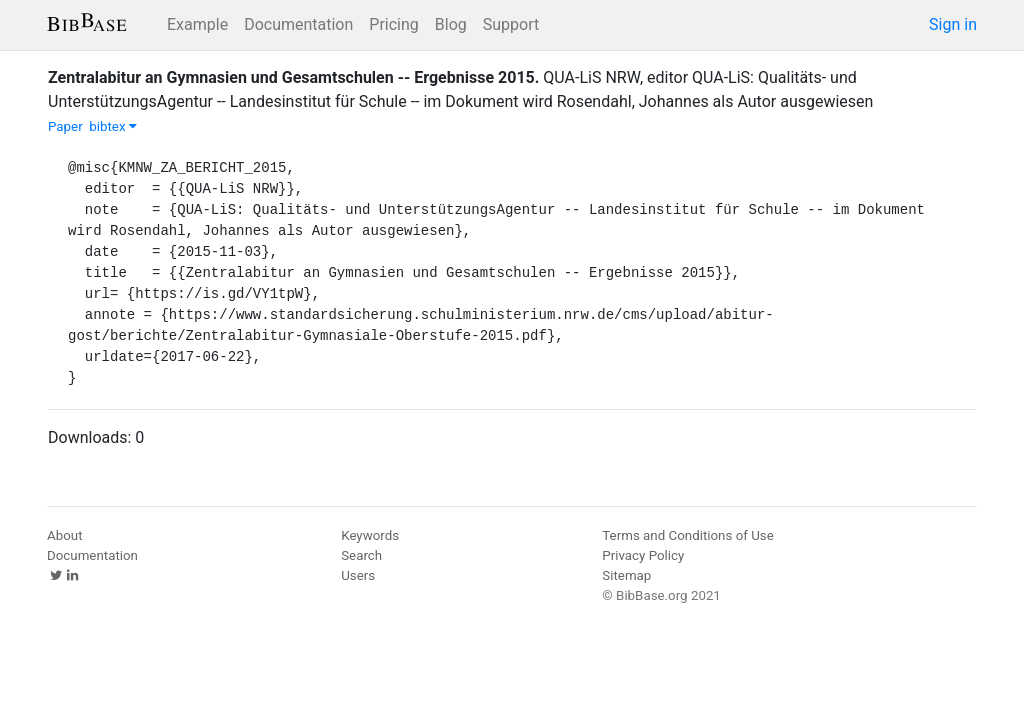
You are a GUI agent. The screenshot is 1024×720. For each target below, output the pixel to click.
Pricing (394, 24)
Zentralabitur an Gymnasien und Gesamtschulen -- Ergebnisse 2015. (293, 77)
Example (197, 24)
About (65, 535)
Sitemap (626, 575)
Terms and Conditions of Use (687, 535)
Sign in (953, 24)
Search (361, 555)
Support (511, 24)
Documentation (298, 24)
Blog (451, 24)
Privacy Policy (643, 555)
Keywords (370, 535)
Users (358, 575)
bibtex (113, 126)
